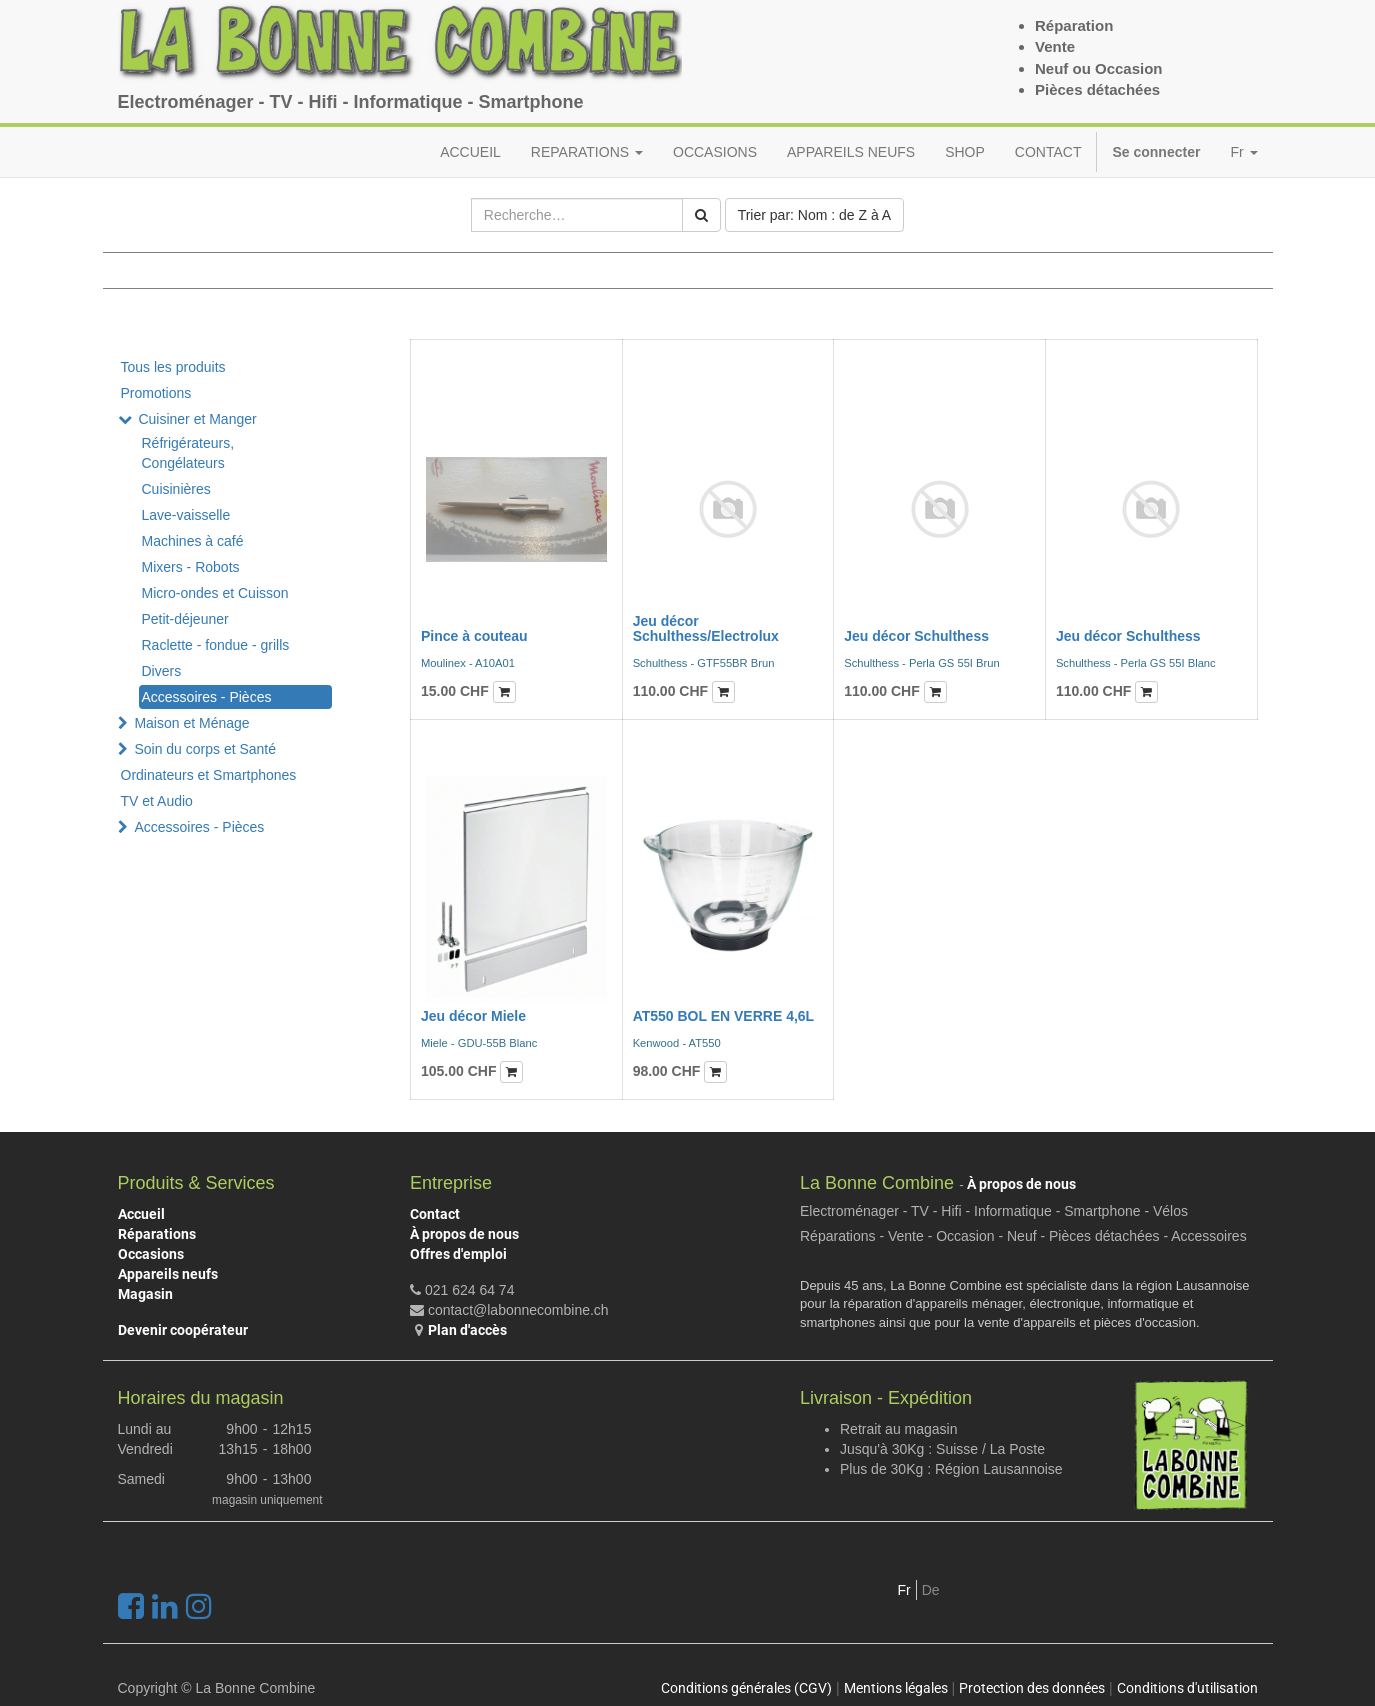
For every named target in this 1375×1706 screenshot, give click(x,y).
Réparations (157, 1234)
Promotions (156, 393)
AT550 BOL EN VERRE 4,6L (724, 1016)
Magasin (145, 1294)
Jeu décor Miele (473, 1016)
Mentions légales (896, 1688)
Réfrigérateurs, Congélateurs (188, 453)
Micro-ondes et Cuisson (215, 593)
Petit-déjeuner (185, 619)
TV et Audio (157, 801)
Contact (435, 1214)
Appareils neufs (168, 1274)
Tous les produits (173, 367)
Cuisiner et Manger (197, 419)
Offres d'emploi (458, 1254)
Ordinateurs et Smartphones (209, 775)
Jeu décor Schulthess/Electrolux (706, 628)
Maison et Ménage (191, 723)
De (931, 1590)
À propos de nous (464, 1234)
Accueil (141, 1214)
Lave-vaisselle (186, 515)
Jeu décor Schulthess (916, 636)
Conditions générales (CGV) (746, 1688)
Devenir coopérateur (183, 1330)
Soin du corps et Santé (205, 749)
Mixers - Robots (191, 567)
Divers (162, 671)
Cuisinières (176, 489)
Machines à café (193, 541)
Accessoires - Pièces (207, 697)
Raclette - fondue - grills (216, 645)
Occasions (151, 1254)
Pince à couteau (474, 636)
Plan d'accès (467, 1330)
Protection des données (1032, 1688)
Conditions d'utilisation (1187, 1688)
